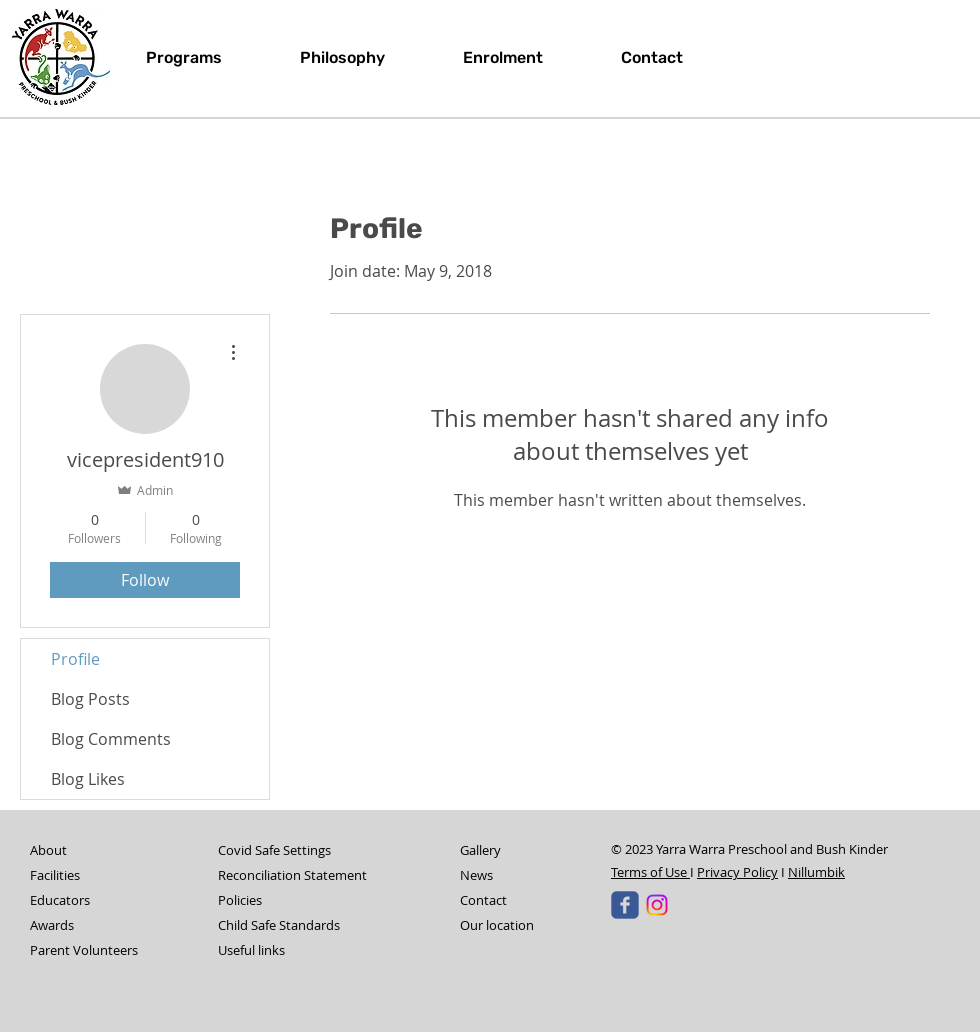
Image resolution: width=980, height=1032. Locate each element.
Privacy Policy (737, 872)
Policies (240, 900)
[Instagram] (657, 905)
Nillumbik (816, 872)
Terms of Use (650, 872)
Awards (52, 925)
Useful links (251, 950)
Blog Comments (111, 739)
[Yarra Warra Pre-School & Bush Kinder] (625, 905)
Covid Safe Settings (274, 850)
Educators (60, 900)
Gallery (480, 850)
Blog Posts (90, 699)
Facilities (55, 875)
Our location (497, 925)
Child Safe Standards (279, 925)
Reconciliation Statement (292, 875)
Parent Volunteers (84, 950)
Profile (75, 659)
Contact (483, 900)
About (48, 850)
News (476, 875)
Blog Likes (88, 779)
